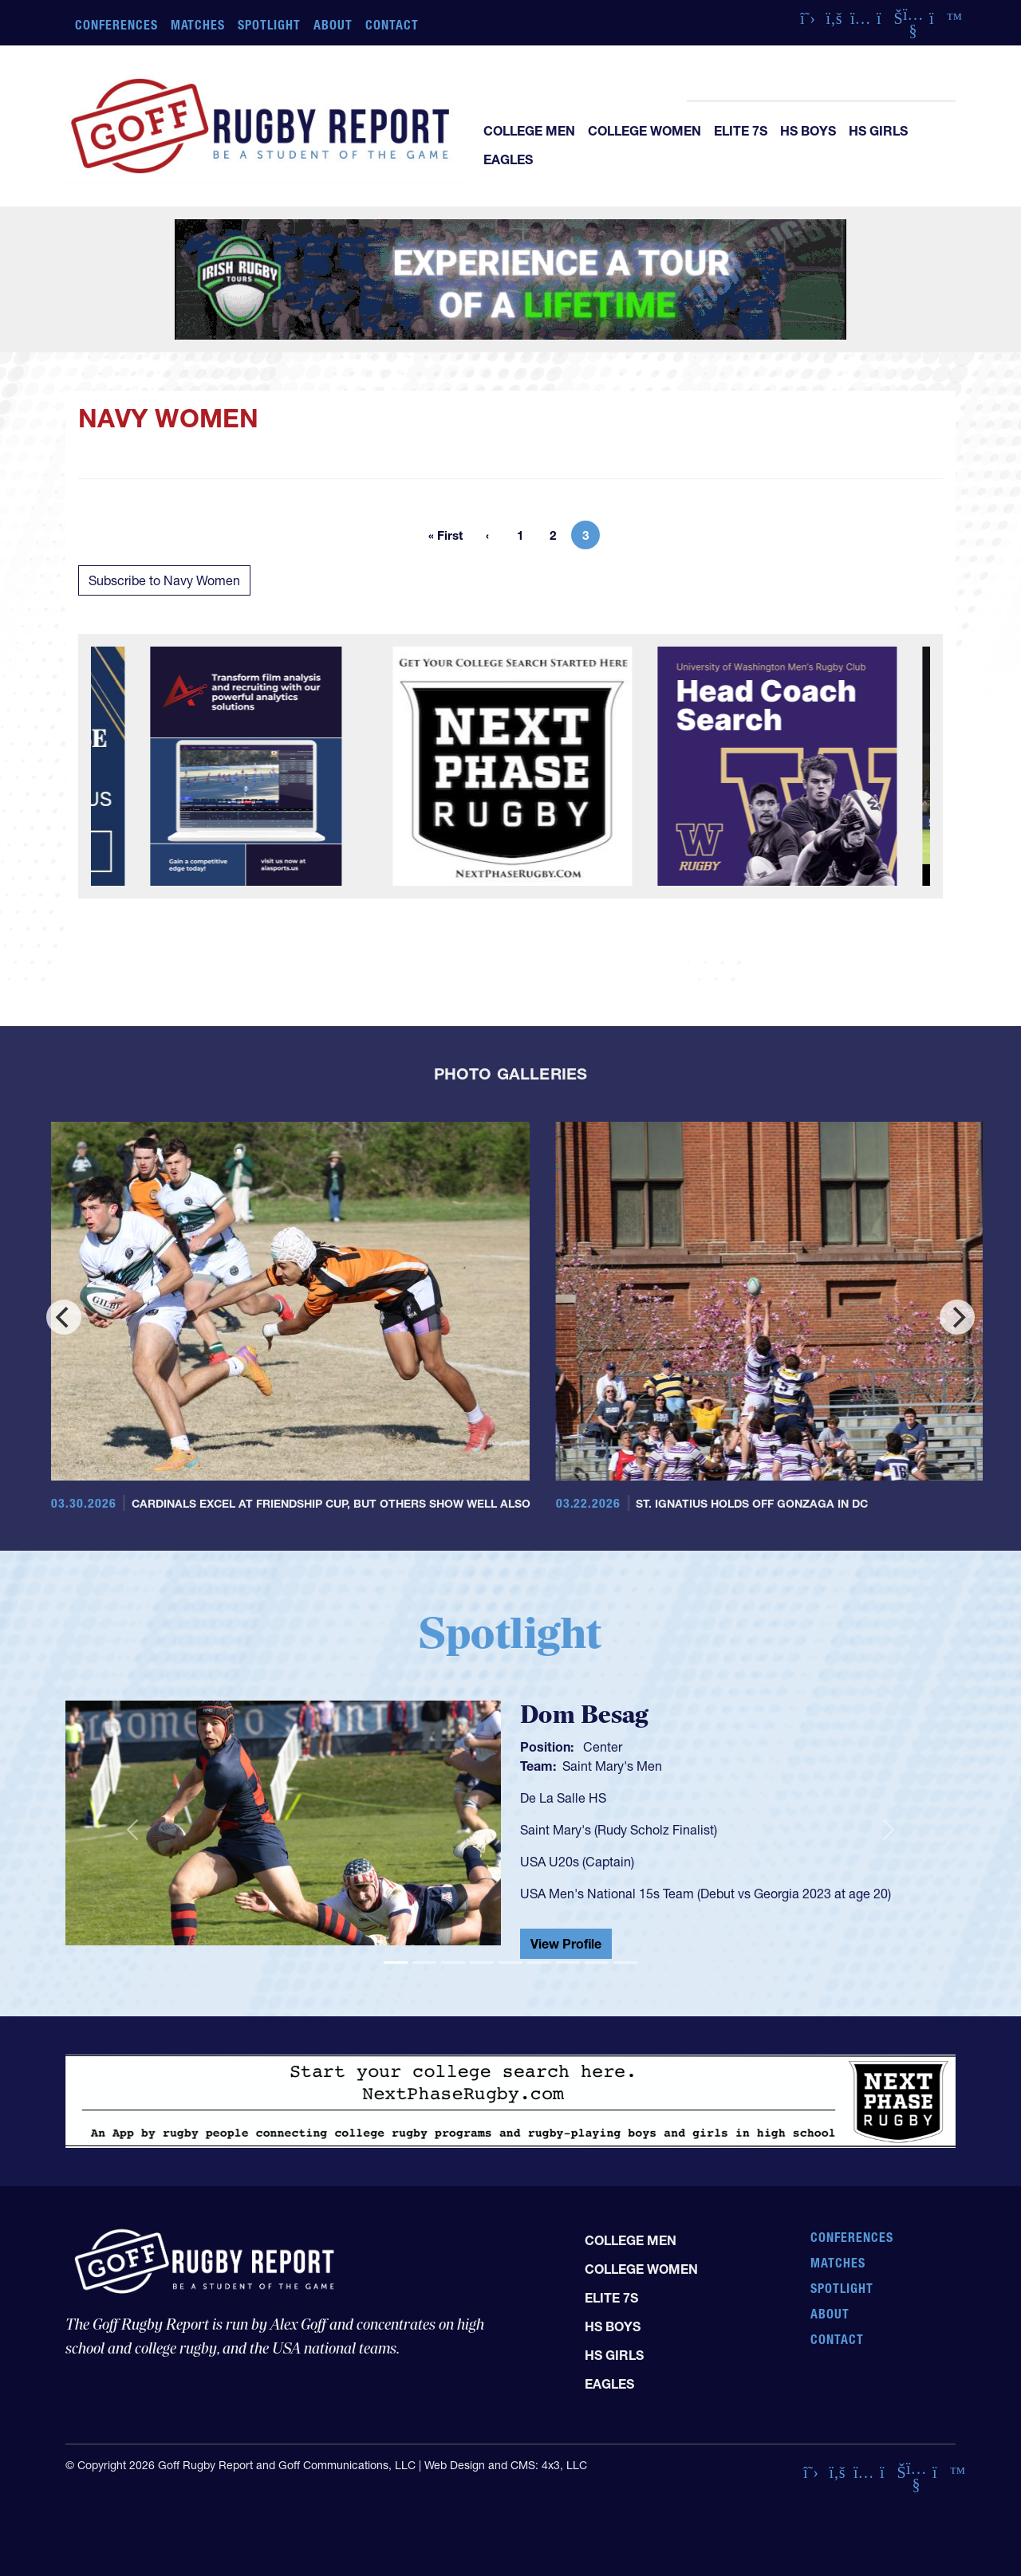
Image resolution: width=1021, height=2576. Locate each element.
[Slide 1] (396, 1962)
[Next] (957, 1317)
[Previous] (63, 1317)
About (333, 25)
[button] (132, 1830)
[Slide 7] (568, 1962)
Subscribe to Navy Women (164, 580)
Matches (198, 25)
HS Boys (808, 131)
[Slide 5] (510, 1962)
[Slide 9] (625, 1962)
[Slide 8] (597, 1962)
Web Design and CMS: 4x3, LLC (505, 2465)
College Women (644, 131)
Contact (392, 25)
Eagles (508, 159)
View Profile (565, 1944)
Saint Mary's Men (612, 1766)
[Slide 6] (539, 1962)
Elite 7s (740, 131)
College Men (529, 131)
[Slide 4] (482, 1962)
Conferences (116, 25)
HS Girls (878, 131)
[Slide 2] (424, 1962)
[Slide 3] (453, 1962)
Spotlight (269, 25)
